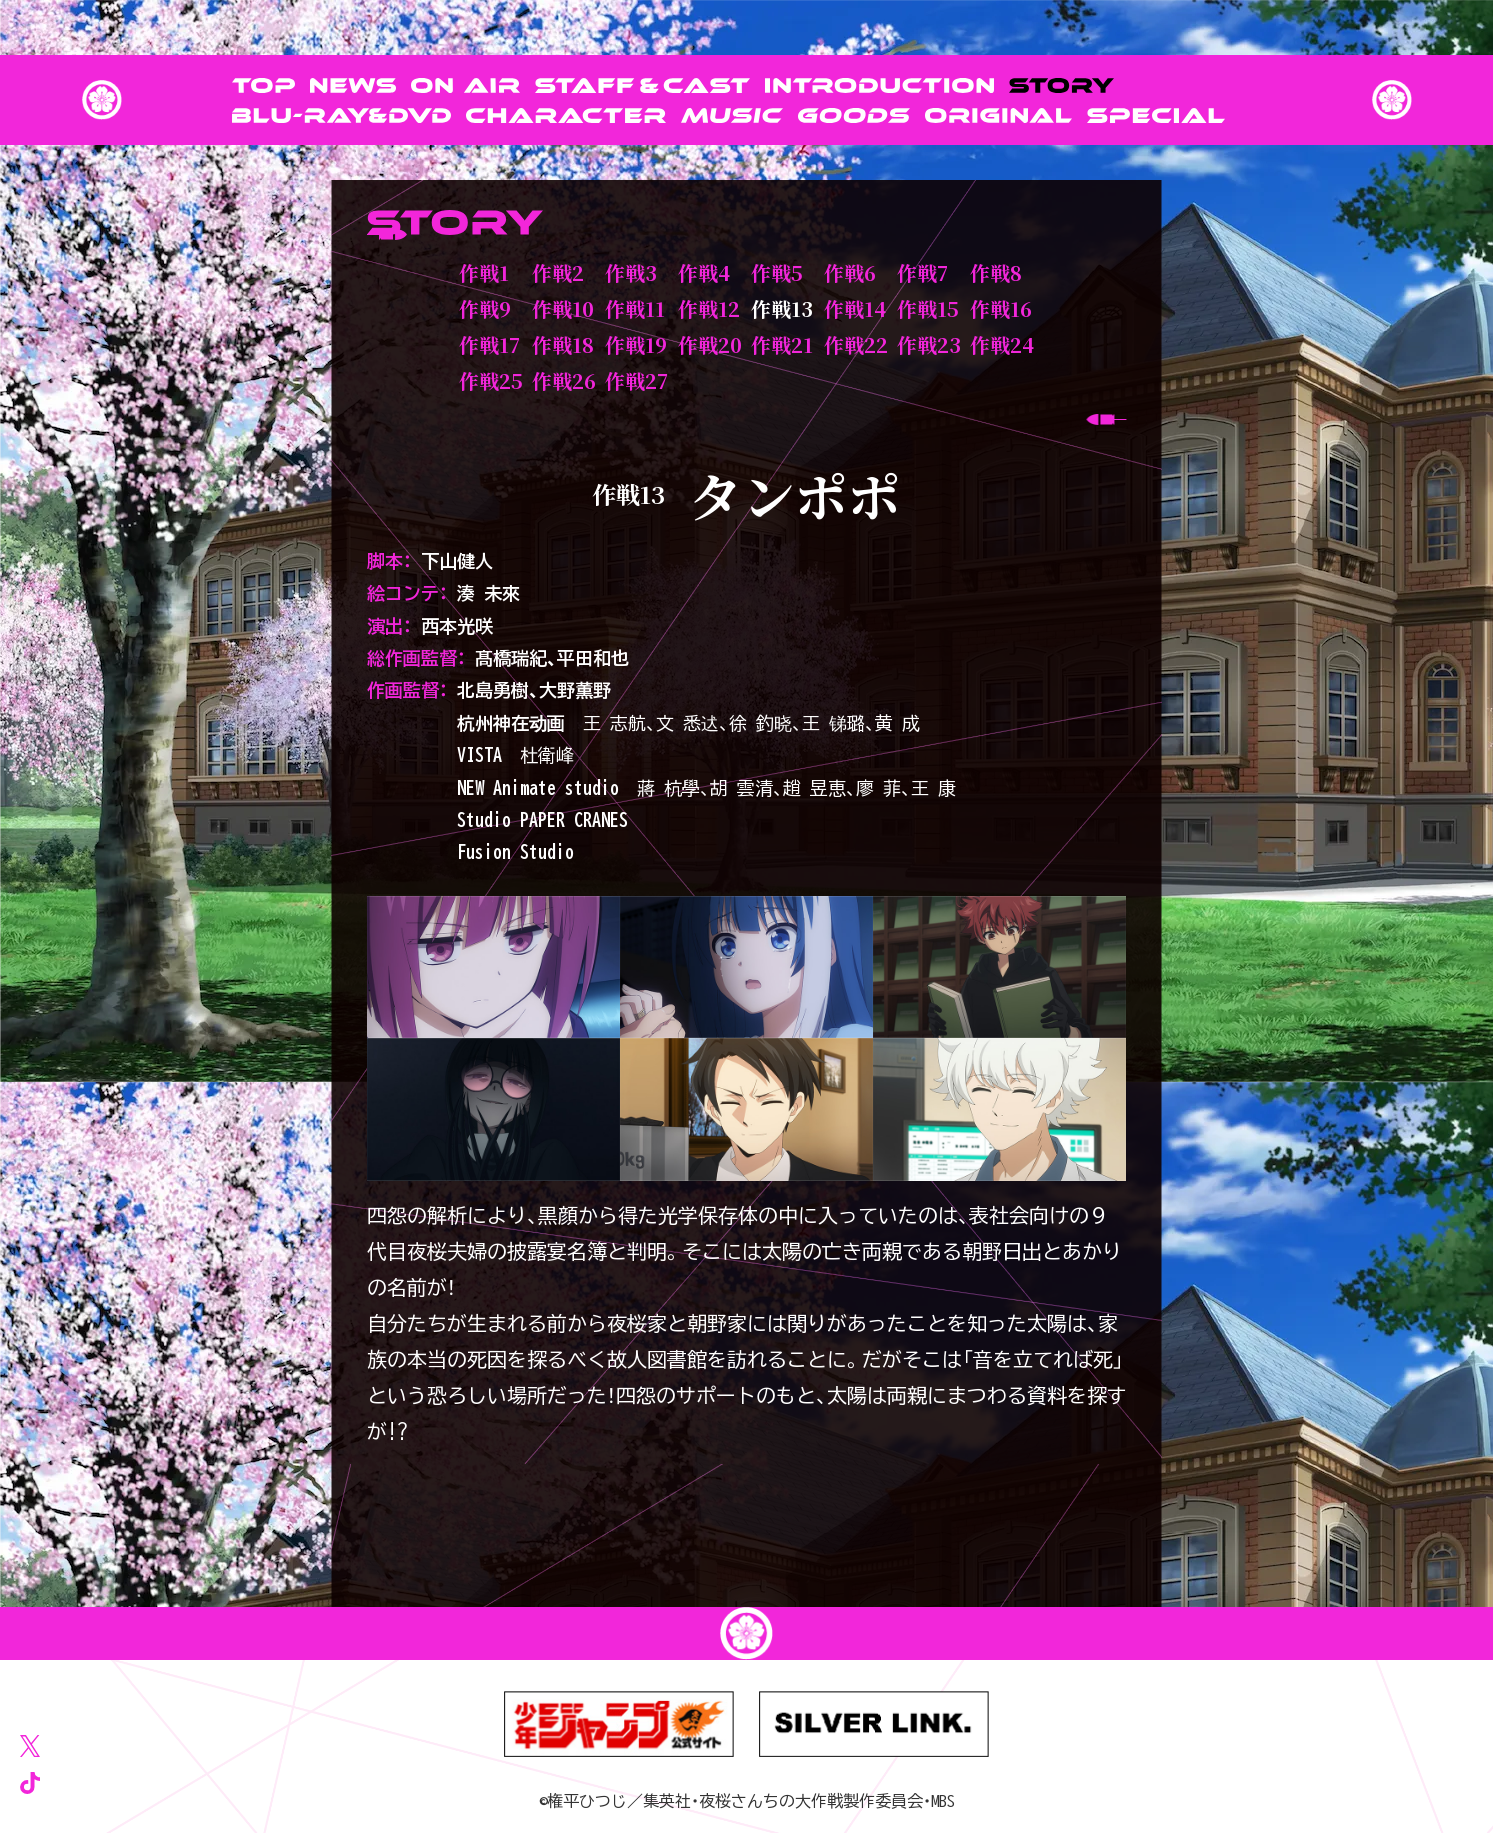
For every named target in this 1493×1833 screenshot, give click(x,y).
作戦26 (564, 380)
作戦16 (1001, 308)
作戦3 (631, 272)
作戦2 (558, 272)
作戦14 (855, 308)
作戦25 (491, 380)
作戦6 (850, 272)
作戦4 (704, 272)
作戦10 (563, 308)
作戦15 (928, 308)
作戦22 (856, 344)
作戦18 (563, 344)
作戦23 (929, 344)
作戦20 (710, 344)
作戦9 (485, 308)
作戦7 (922, 272)
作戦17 (489, 344)
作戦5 (777, 272)
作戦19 (636, 344)
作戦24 (1002, 344)
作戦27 (636, 380)
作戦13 (782, 308)
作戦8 (996, 272)
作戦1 (484, 272)
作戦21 (782, 344)
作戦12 (709, 308)
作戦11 (635, 308)
